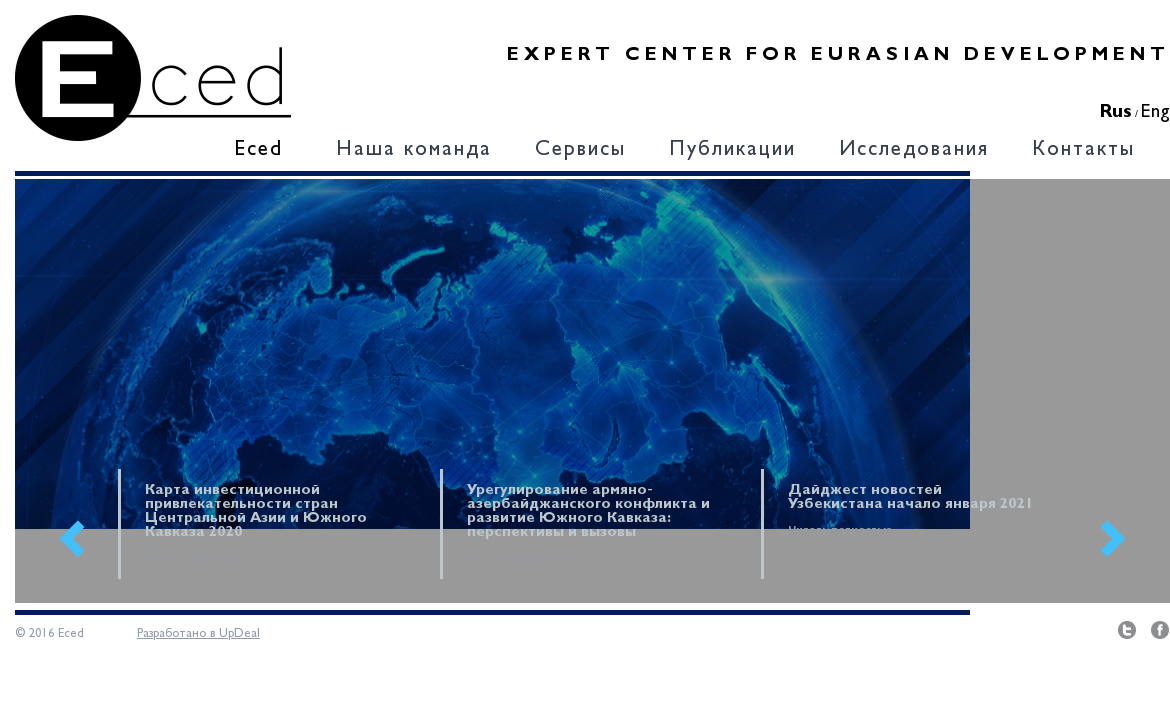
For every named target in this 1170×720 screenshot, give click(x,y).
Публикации (732, 150)
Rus (1116, 112)
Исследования (914, 150)
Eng (1155, 112)
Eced (258, 150)
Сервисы (580, 150)
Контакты (1083, 150)
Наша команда (414, 150)
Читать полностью (197, 558)
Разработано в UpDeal (198, 634)
